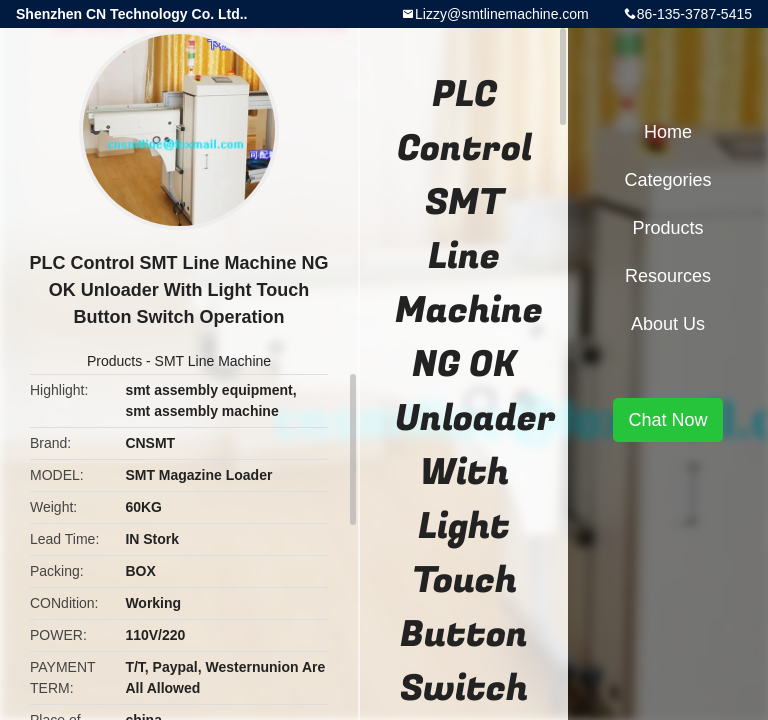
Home (668, 132)
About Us (668, 324)
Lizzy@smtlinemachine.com (502, 14)
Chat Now (667, 420)
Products (114, 361)
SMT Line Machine (213, 361)
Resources (668, 276)
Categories (667, 180)
